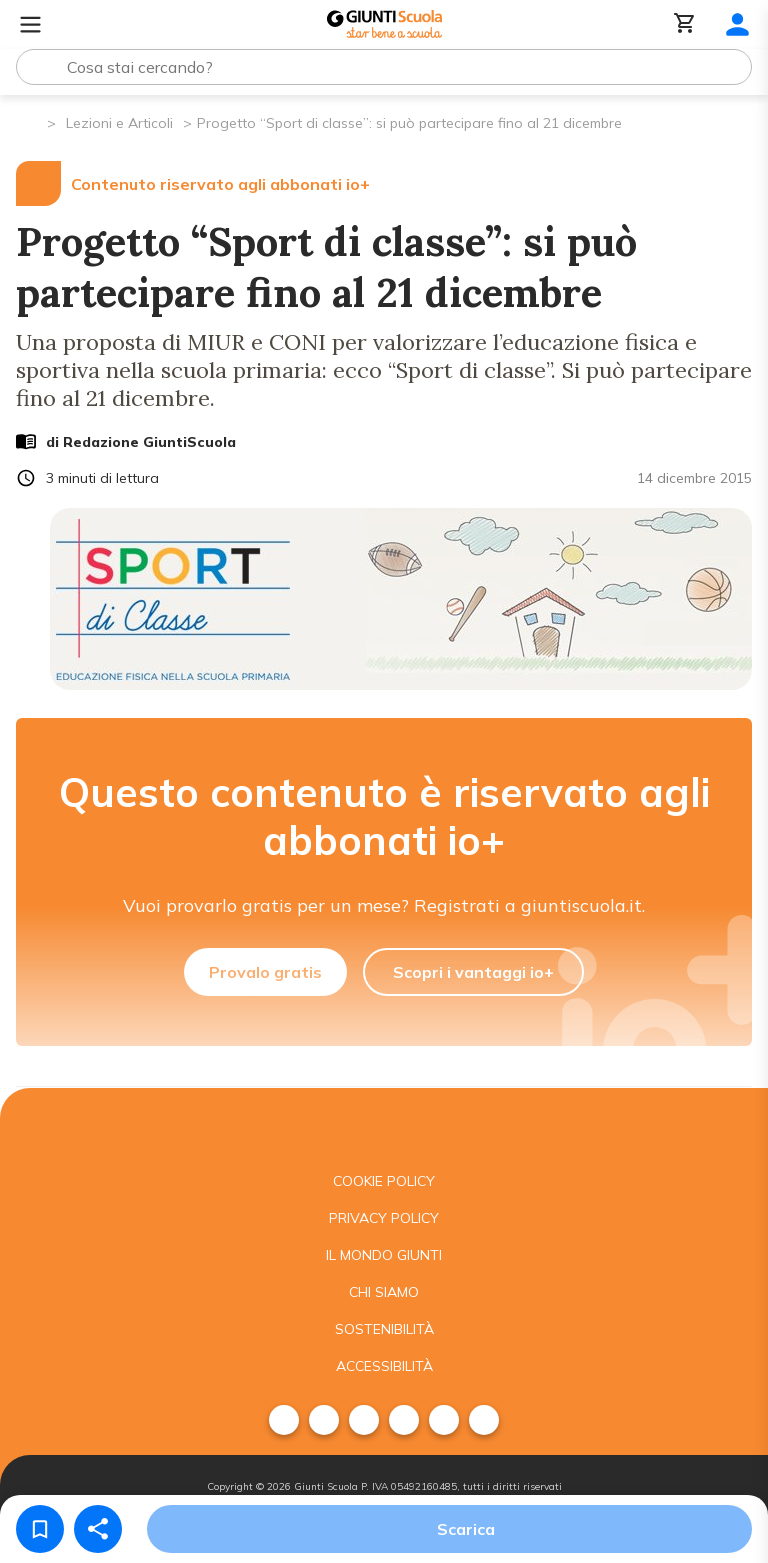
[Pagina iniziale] (30, 121)
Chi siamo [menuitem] (384, 1292)
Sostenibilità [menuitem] (384, 1329)
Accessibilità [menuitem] (384, 1366)
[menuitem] (284, 1420)
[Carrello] (685, 24)
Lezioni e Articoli (119, 123)
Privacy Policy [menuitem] (384, 1218)
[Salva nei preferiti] (40, 1529)
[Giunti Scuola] (384, 24)
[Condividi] (98, 1529)
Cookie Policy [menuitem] (384, 1181)
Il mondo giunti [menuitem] (384, 1255)
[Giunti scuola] (384, 1125)
